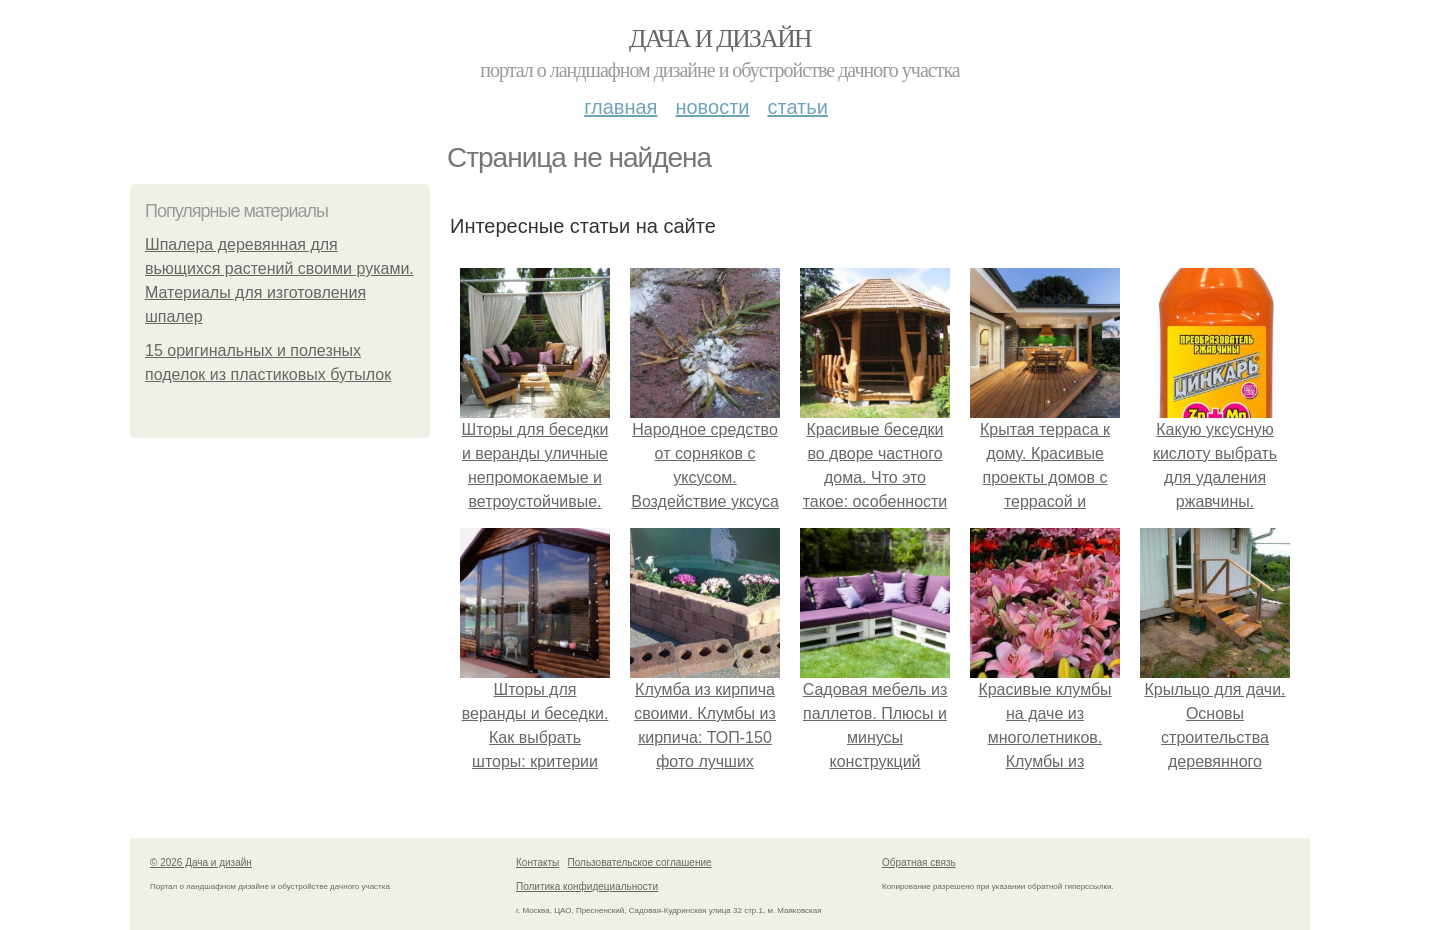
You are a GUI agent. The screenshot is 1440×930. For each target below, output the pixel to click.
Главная (620, 107)
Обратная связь (919, 862)
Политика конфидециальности (587, 886)
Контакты (537, 862)
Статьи (797, 107)
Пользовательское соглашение (640, 862)
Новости (712, 107)
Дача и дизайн (720, 38)
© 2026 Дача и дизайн (201, 862)
